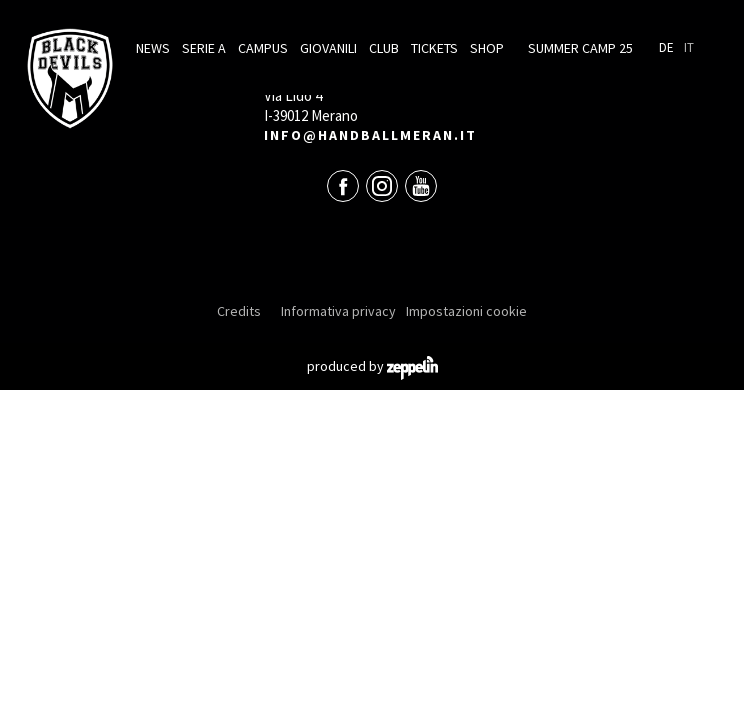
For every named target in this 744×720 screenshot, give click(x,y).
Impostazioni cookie (466, 311)
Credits (239, 311)
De (666, 47)
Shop (487, 48)
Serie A (204, 48)
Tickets (434, 48)
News (153, 48)
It (689, 47)
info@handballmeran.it (370, 135)
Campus (263, 48)
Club (384, 48)
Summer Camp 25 (580, 48)
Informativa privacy (338, 311)
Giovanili (328, 48)
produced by (372, 366)
